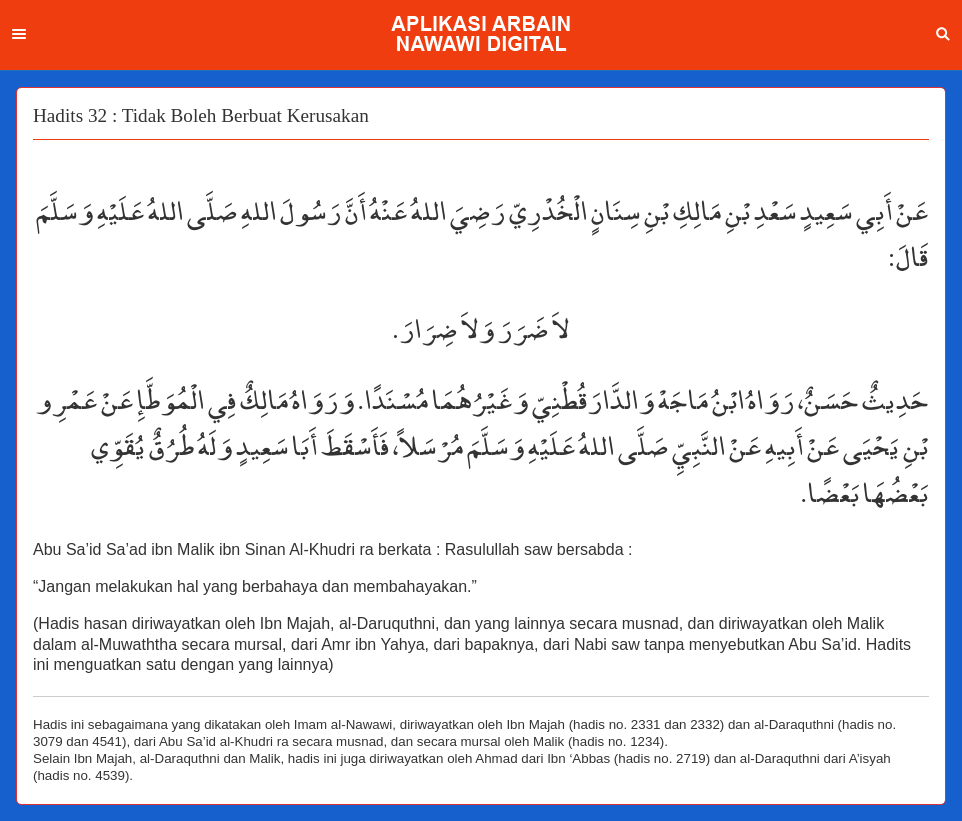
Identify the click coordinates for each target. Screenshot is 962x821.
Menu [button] (19, 34)
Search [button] (943, 34)
